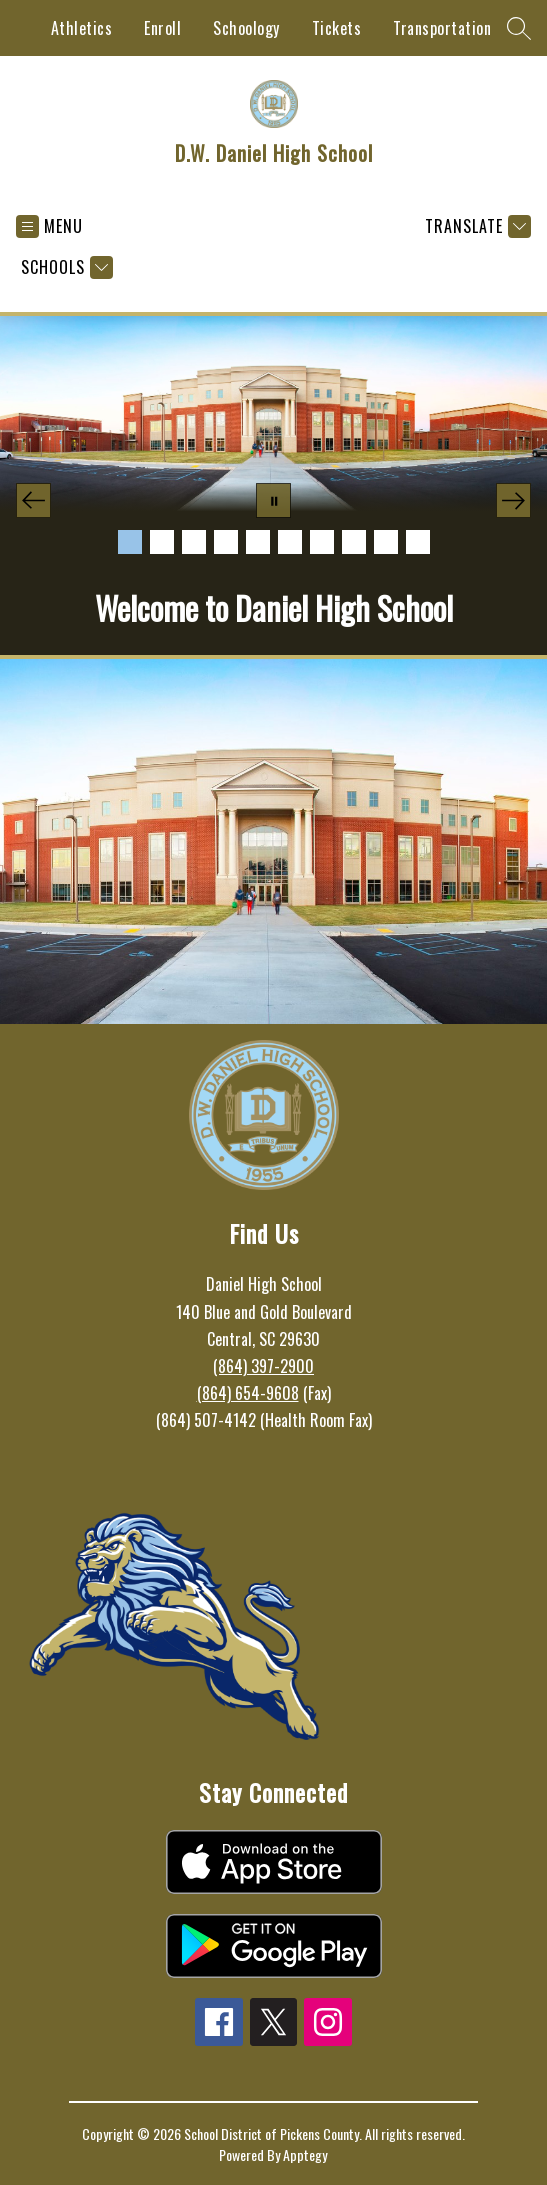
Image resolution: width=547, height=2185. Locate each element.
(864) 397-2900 (263, 1366)
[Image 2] (162, 542)
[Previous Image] (33, 500)
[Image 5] (258, 542)
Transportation (442, 28)
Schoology (246, 28)
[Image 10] (418, 542)
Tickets (337, 28)
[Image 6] (290, 542)
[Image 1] (130, 542)
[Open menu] (49, 226)
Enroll (162, 28)
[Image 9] (386, 542)
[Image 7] (322, 542)
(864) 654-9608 (248, 1393)
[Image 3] (194, 542)
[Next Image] (513, 500)
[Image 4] (226, 542)
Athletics (82, 28)
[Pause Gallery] (273, 500)
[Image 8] (354, 542)
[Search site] (519, 28)
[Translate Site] (475, 226)
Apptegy (305, 2154)
